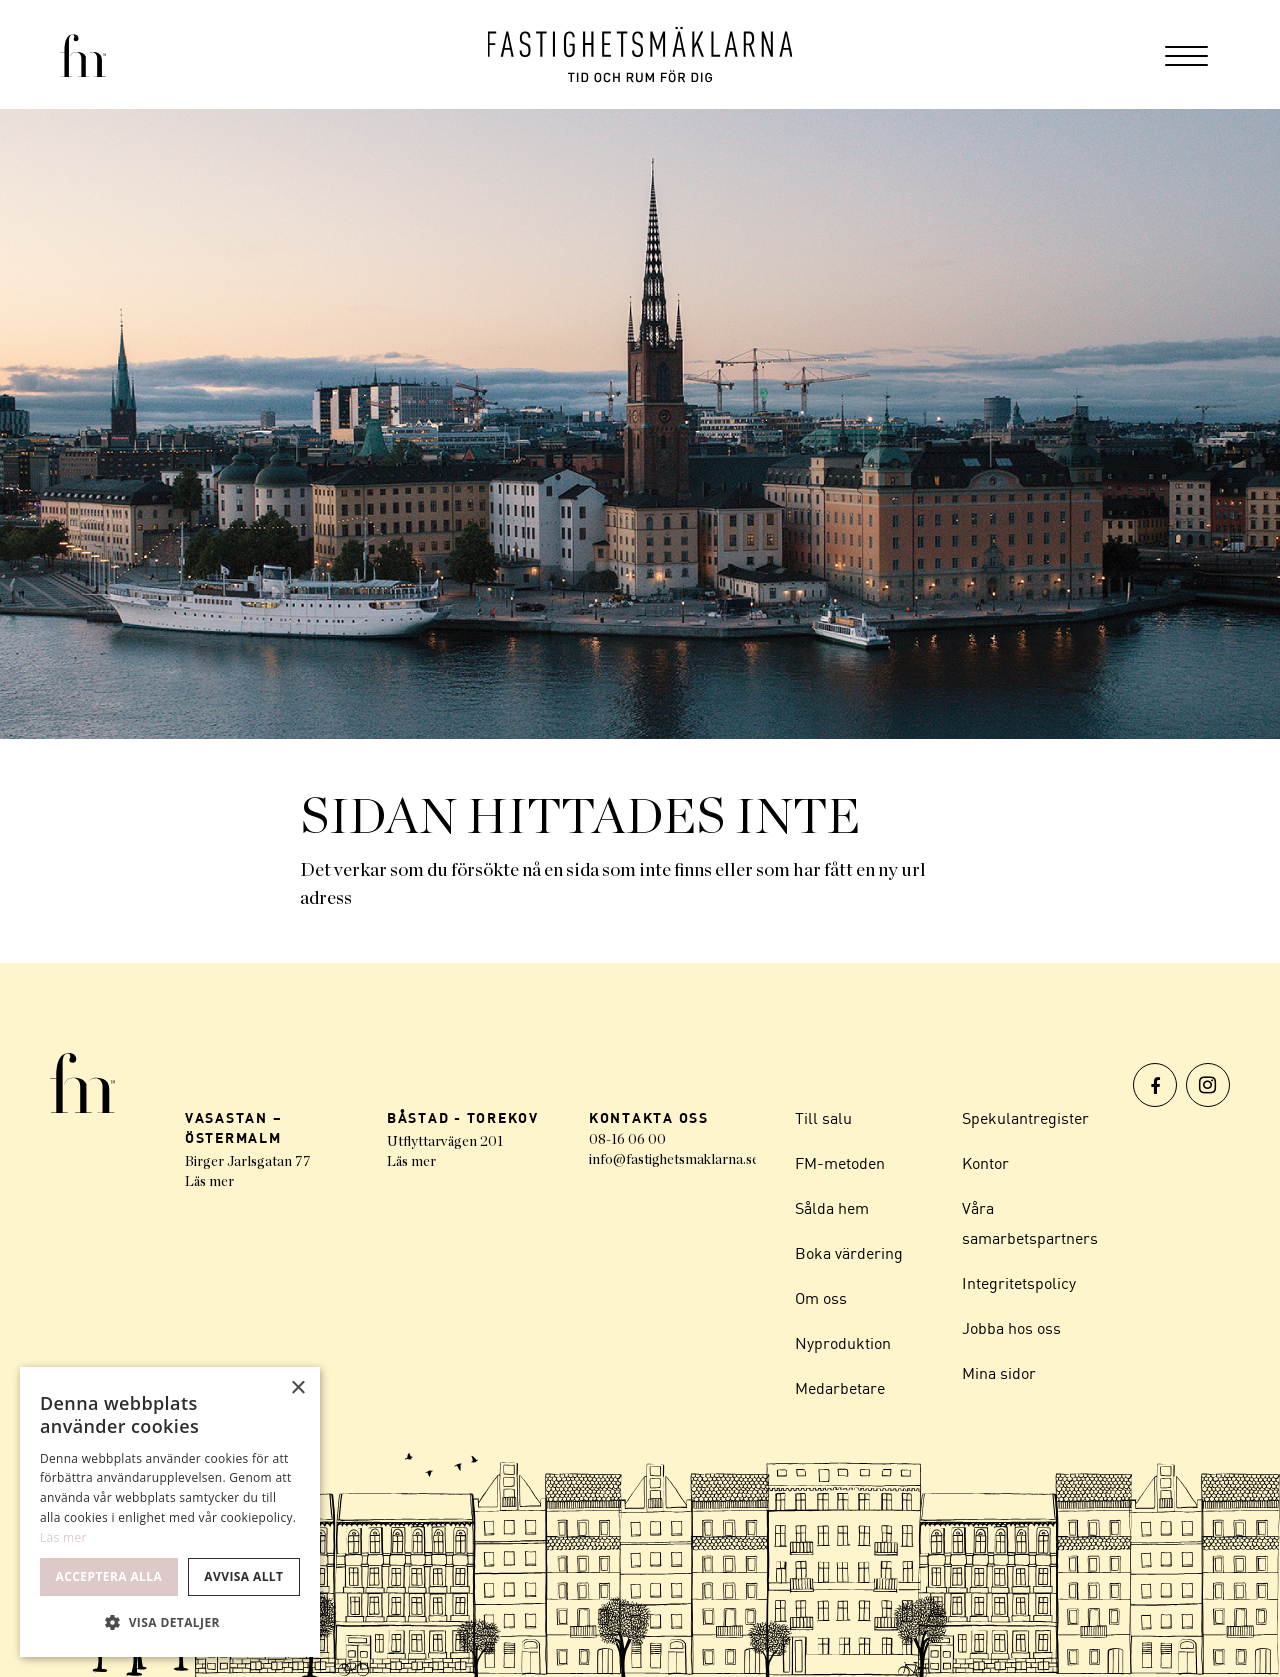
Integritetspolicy (1019, 1283)
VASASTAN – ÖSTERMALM (234, 1127)
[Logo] (640, 54)
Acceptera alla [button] (109, 1576)
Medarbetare (840, 1388)
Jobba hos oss (1011, 1328)
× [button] (297, 1388)
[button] (170, 1623)
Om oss (821, 1298)
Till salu (823, 1118)
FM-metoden (840, 1163)
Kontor (985, 1163)
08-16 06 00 (627, 1140)
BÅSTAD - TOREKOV (463, 1117)
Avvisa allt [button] (243, 1576)
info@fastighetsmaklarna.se (674, 1160)
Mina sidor (999, 1373)
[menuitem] (1186, 54)
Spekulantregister (1025, 1118)
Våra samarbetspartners (1030, 1223)
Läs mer (209, 1182)
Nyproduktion (843, 1343)
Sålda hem (832, 1208)
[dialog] (170, 1512)
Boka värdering (849, 1253)
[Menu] (1186, 54)
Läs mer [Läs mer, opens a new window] (63, 1537)
